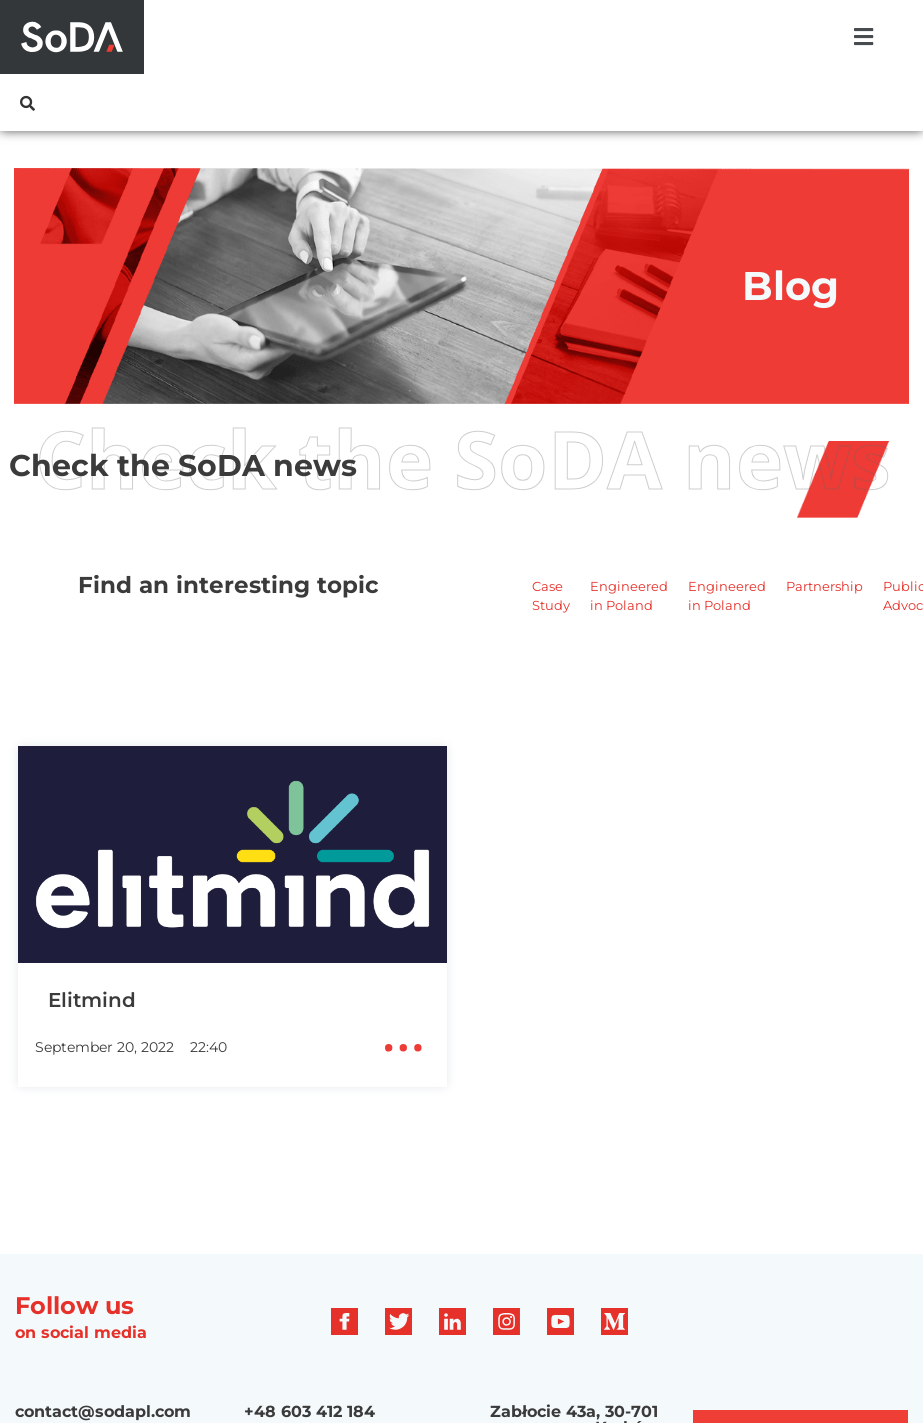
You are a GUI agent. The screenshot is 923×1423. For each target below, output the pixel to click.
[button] (863, 37)
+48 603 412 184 (309, 1411)
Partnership (824, 586)
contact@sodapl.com (103, 1411)
